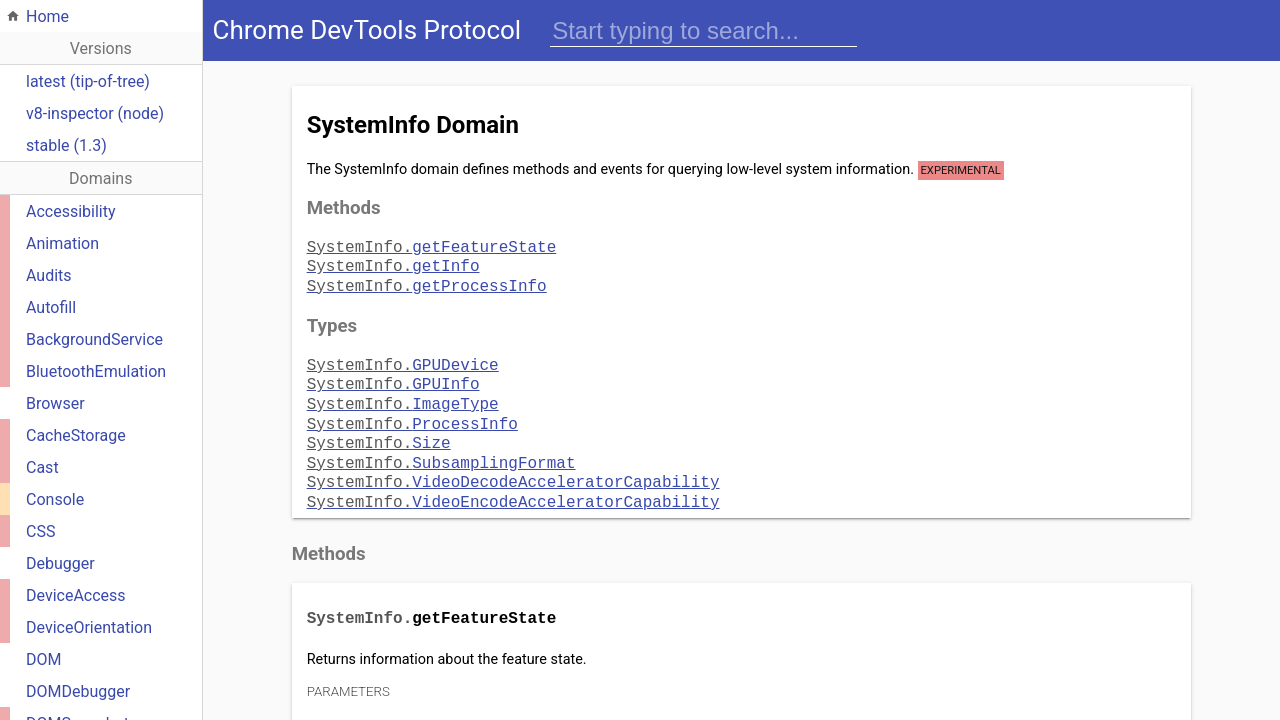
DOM (43, 659)
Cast (42, 467)
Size (379, 428)
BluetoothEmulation (96, 371)
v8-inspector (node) (95, 113)
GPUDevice (403, 358)
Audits (49, 275)
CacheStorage (76, 435)
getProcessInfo (427, 281)
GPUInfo (393, 375)
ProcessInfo (412, 411)
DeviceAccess (76, 595)
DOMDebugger (78, 691)
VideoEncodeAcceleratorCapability (513, 481)
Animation (62, 243)
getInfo (393, 263)
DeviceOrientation (89, 627)
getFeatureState (432, 246)
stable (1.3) (66, 145)
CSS (40, 531)
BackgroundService (94, 339)
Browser (55, 403)
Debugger (60, 563)
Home (47, 16)
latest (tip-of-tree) (88, 81)
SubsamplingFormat (441, 446)
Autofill (51, 307)
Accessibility (71, 211)
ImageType (403, 393)
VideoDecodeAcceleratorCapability (513, 463)
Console (55, 499)
